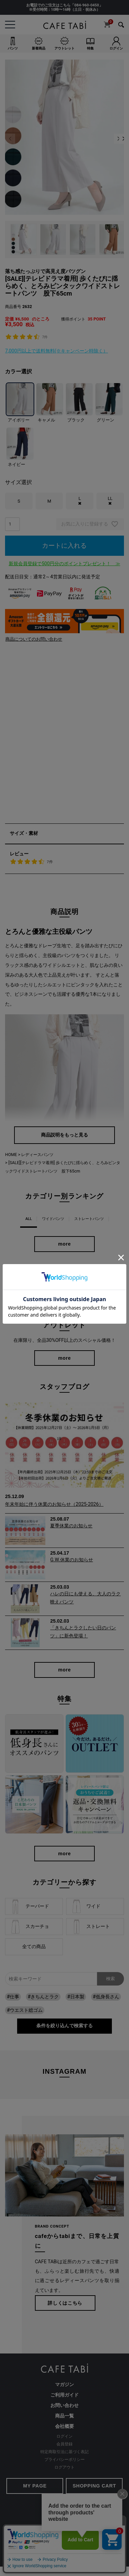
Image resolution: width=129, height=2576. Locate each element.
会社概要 (64, 2426)
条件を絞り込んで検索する (64, 2026)
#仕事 (13, 1997)
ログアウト (64, 2467)
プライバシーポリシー (64, 2459)
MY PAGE (35, 2485)
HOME (11, 1154)
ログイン (64, 2436)
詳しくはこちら (65, 2303)
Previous (10, 139)
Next (119, 139)
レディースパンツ (37, 1154)
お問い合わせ (64, 2405)
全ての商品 (34, 1947)
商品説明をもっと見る (64, 1135)
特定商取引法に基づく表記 (64, 2451)
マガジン (64, 2384)
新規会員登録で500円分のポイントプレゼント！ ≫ (64, 563)
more (64, 1244)
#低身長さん (106, 1997)
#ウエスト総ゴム (25, 2010)
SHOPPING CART (94, 2485)
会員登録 (64, 2444)
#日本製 (75, 1997)
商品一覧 (64, 2416)
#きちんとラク (43, 1997)
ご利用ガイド (64, 2395)
